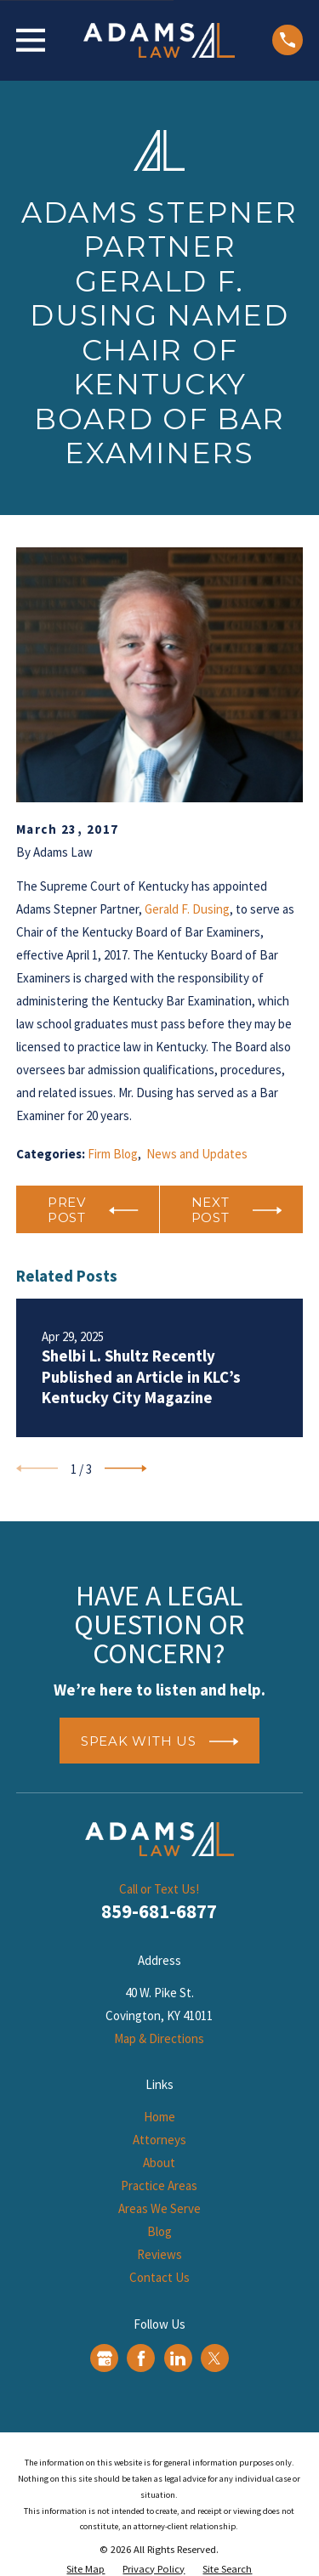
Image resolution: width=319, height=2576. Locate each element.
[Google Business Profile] (104, 2358)
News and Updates (197, 1154)
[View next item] (126, 1468)
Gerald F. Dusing (187, 909)
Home (159, 2117)
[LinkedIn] (177, 2358)
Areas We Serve (159, 2208)
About (159, 2162)
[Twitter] (214, 2358)
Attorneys (159, 2140)
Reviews (159, 2254)
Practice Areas (159, 2185)
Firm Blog (113, 1154)
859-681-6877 (159, 1911)
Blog (159, 2231)
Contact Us (159, 2277)
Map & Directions (159, 2038)
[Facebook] (141, 2358)
